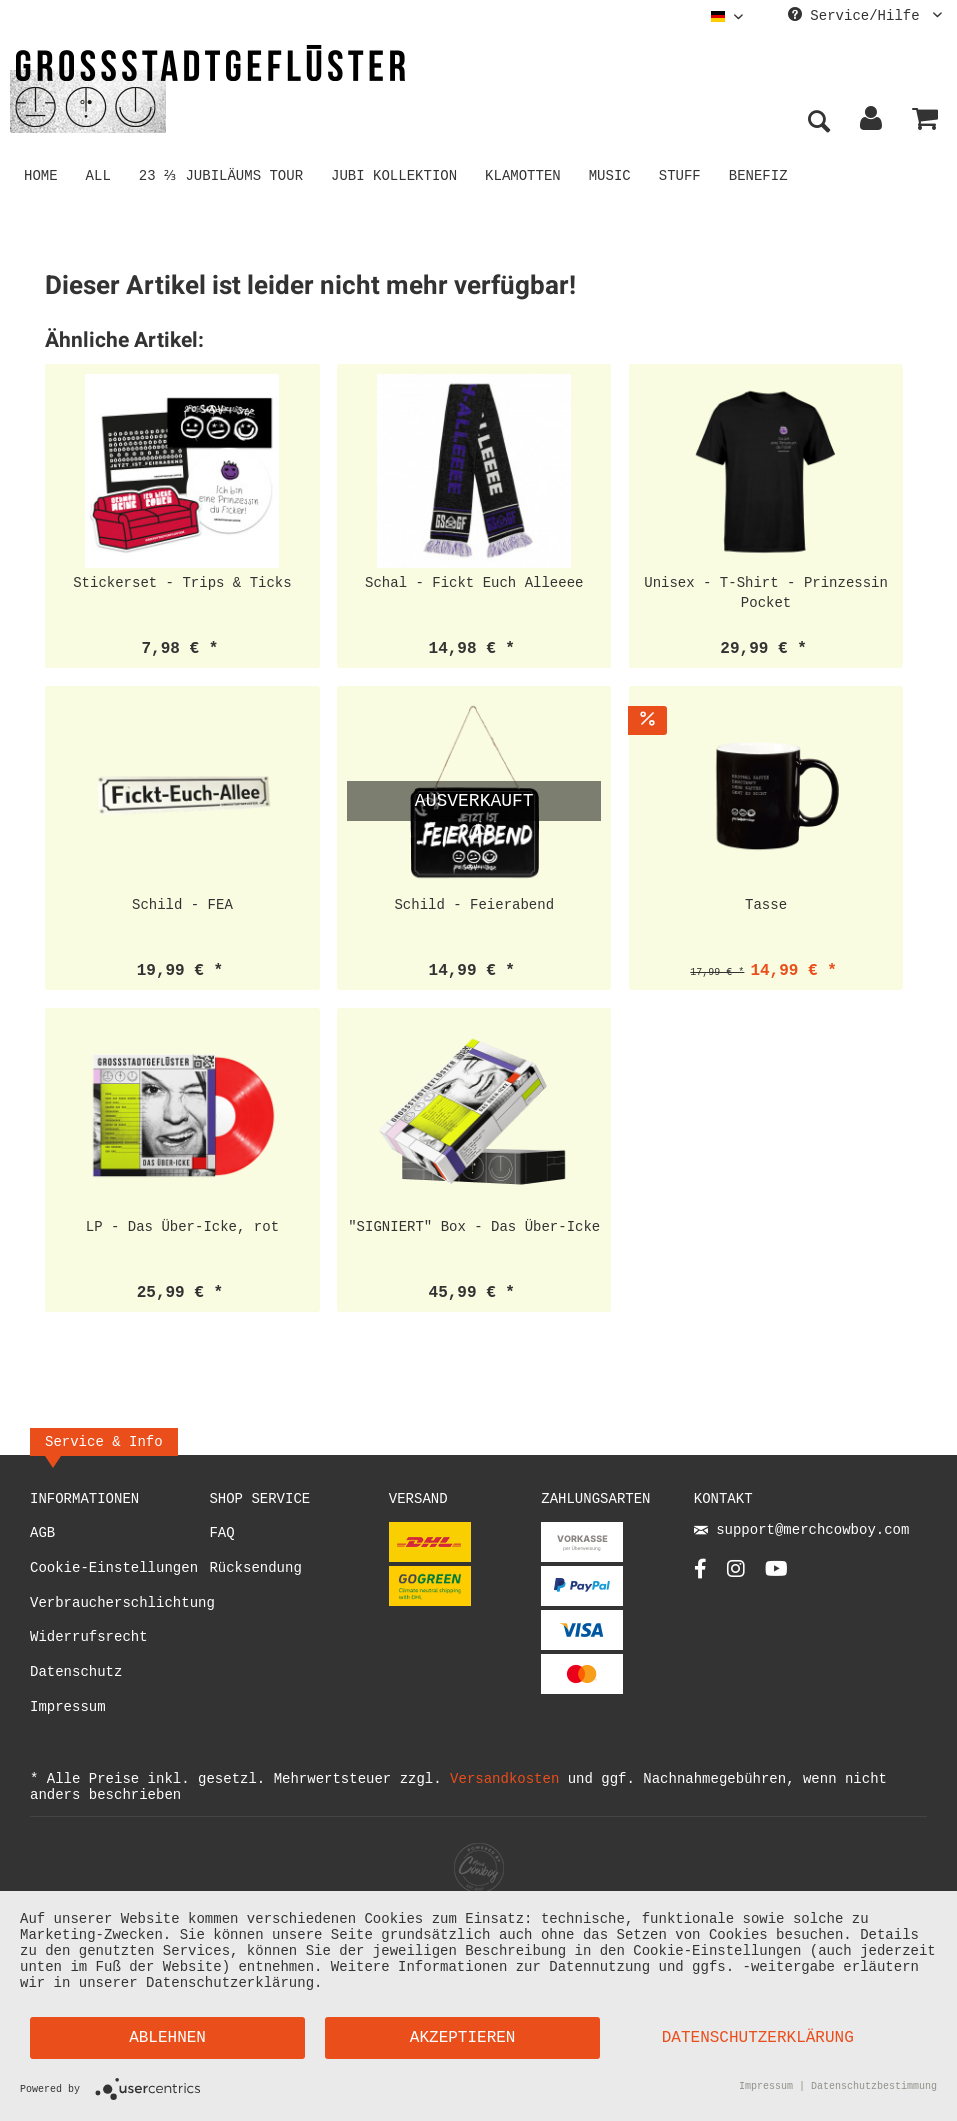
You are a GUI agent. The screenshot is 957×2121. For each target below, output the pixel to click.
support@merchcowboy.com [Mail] (802, 1531)
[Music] (613, 174)
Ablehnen (167, 2038)
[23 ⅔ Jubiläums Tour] (223, 174)
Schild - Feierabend (474, 904)
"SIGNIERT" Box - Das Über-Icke (474, 1226)
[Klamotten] (527, 174)
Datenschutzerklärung (758, 2038)
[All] (98, 174)
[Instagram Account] (736, 1574)
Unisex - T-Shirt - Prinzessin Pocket (766, 592)
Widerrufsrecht (89, 1637)
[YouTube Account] (776, 1574)
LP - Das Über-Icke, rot (182, 1226)
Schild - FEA (182, 904)
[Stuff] (683, 174)
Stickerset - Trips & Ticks (182, 582)
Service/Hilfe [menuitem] (865, 16)
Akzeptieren (463, 2038)
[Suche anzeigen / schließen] (818, 123)
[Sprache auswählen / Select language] (727, 16)
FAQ (221, 1533)
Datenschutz (76, 1672)
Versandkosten (504, 1778)
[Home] (41, 174)
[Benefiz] (761, 174)
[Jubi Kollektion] (398, 174)
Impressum (68, 1707)
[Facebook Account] (700, 1574)
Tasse (766, 904)
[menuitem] (727, 16)
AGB (42, 1533)
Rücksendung (255, 1568)
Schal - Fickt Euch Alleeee (474, 582)
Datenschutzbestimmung (874, 2088)
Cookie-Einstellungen (114, 1568)
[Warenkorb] (925, 123)
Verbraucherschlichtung (119, 1603)
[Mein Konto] (872, 123)
